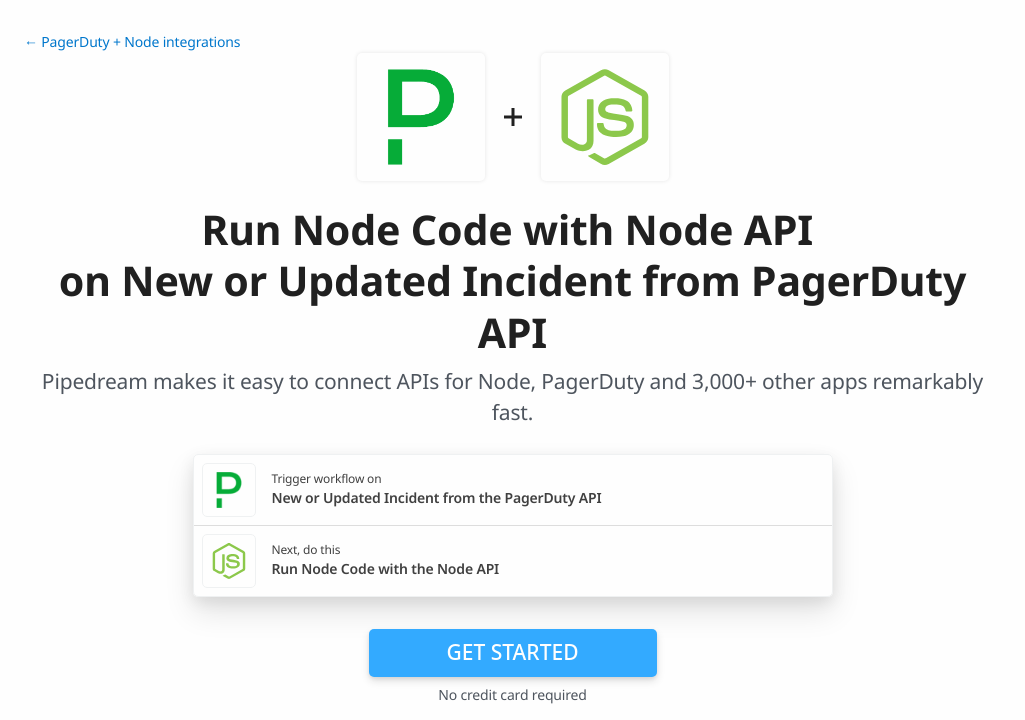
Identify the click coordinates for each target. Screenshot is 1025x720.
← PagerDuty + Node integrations (132, 42)
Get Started (513, 652)
